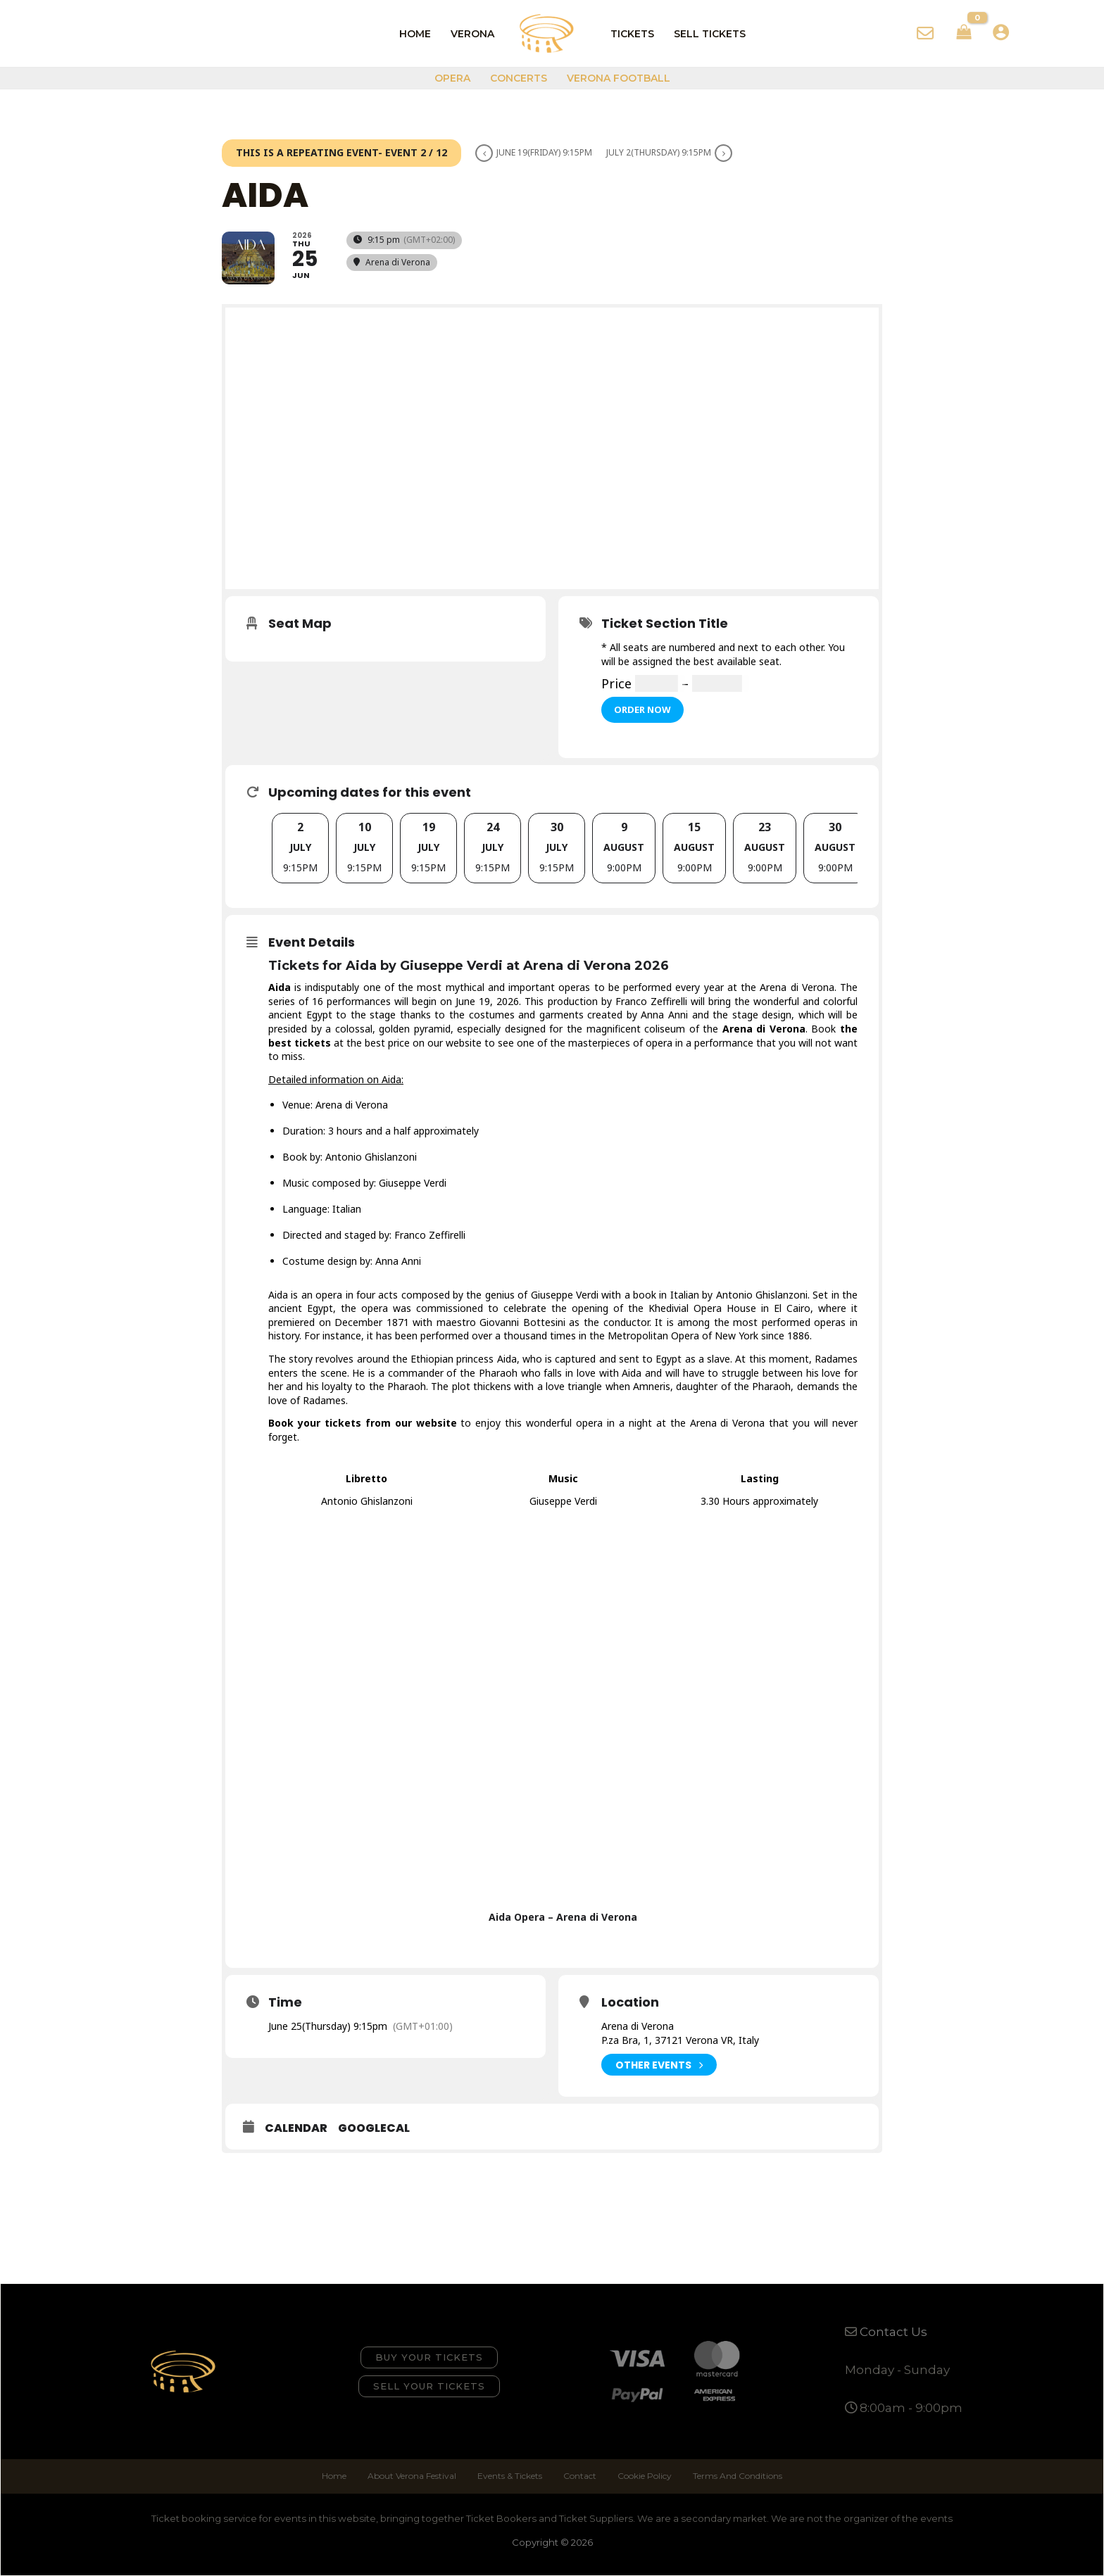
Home (415, 33)
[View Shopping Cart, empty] (964, 34)
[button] (429, 2357)
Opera (452, 78)
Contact (579, 2475)
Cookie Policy (644, 2475)
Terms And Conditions (737, 2475)
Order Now (642, 709)
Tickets (632, 33)
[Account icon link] (1001, 32)
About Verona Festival (412, 2475)
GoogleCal (374, 2128)
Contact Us (893, 2332)
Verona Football (618, 78)
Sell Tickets (710, 33)
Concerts (518, 78)
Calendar (296, 2128)
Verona (472, 33)
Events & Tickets (509, 2475)
